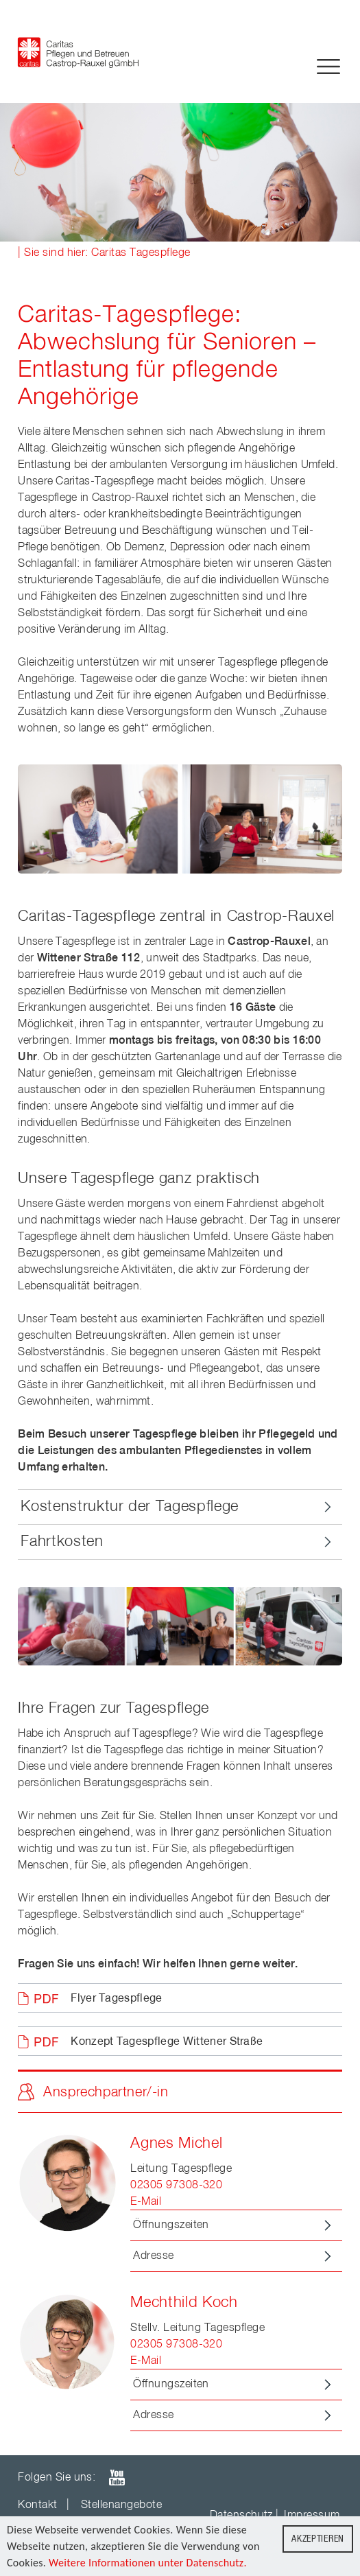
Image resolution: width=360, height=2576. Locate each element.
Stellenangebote (121, 2505)
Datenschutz (241, 2515)
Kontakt (37, 2505)
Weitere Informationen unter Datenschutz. (148, 2563)
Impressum (311, 2515)
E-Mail (145, 2202)
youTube (116, 2477)
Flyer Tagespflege (116, 1998)
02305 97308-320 (176, 2185)
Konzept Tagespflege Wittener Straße (167, 2042)
